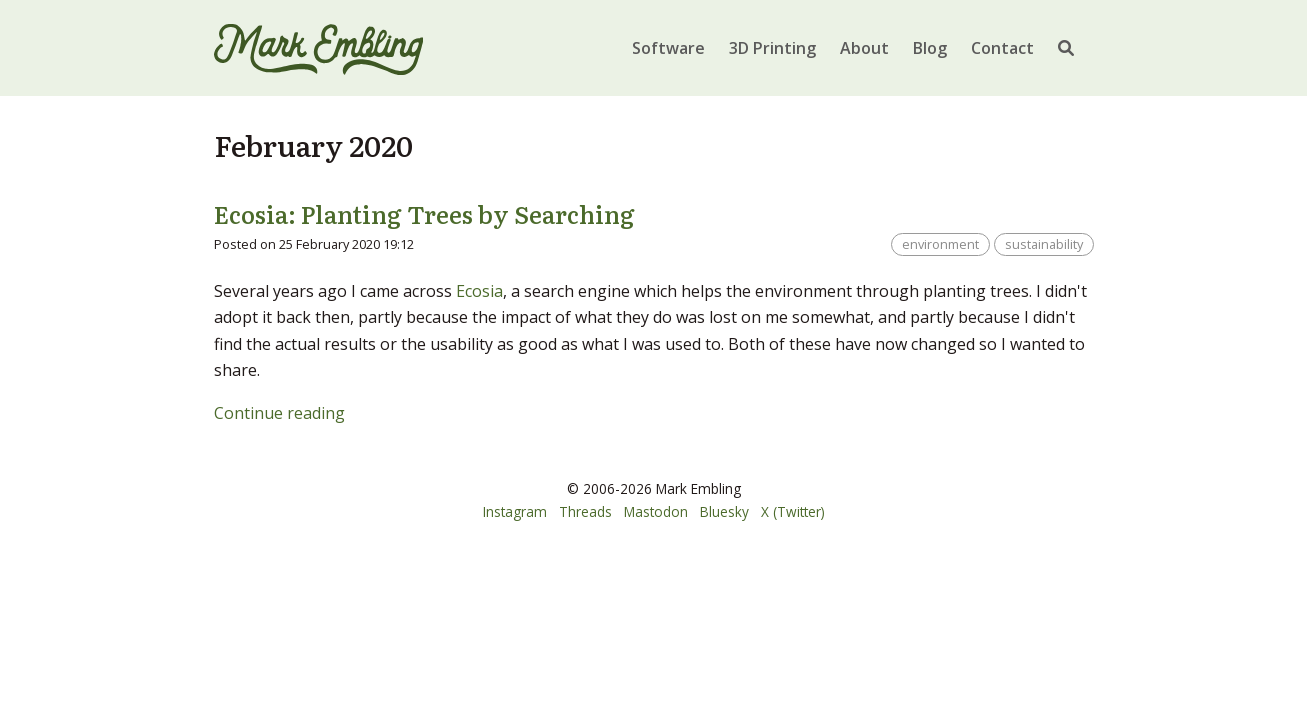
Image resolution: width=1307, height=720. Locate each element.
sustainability (1044, 244)
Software (668, 48)
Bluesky (724, 511)
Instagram (515, 511)
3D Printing (772, 48)
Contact (1002, 48)
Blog (930, 48)
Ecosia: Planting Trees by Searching (424, 213)
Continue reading (279, 413)
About (864, 48)
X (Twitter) (793, 511)
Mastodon (656, 511)
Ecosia (479, 291)
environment (940, 244)
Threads (585, 511)
